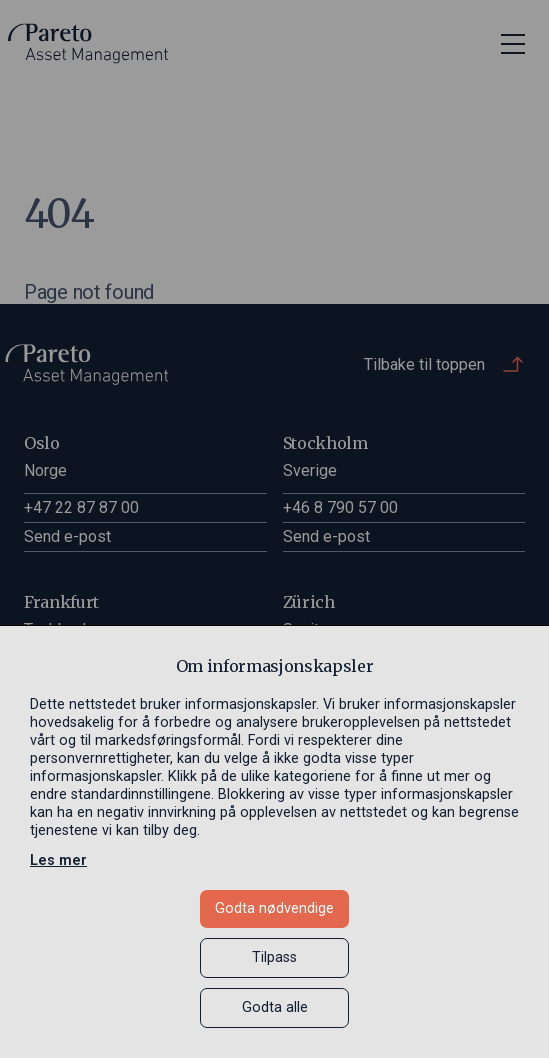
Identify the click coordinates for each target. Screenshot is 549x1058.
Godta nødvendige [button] (274, 908)
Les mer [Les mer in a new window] (58, 860)
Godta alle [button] (275, 1007)
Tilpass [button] (274, 957)
